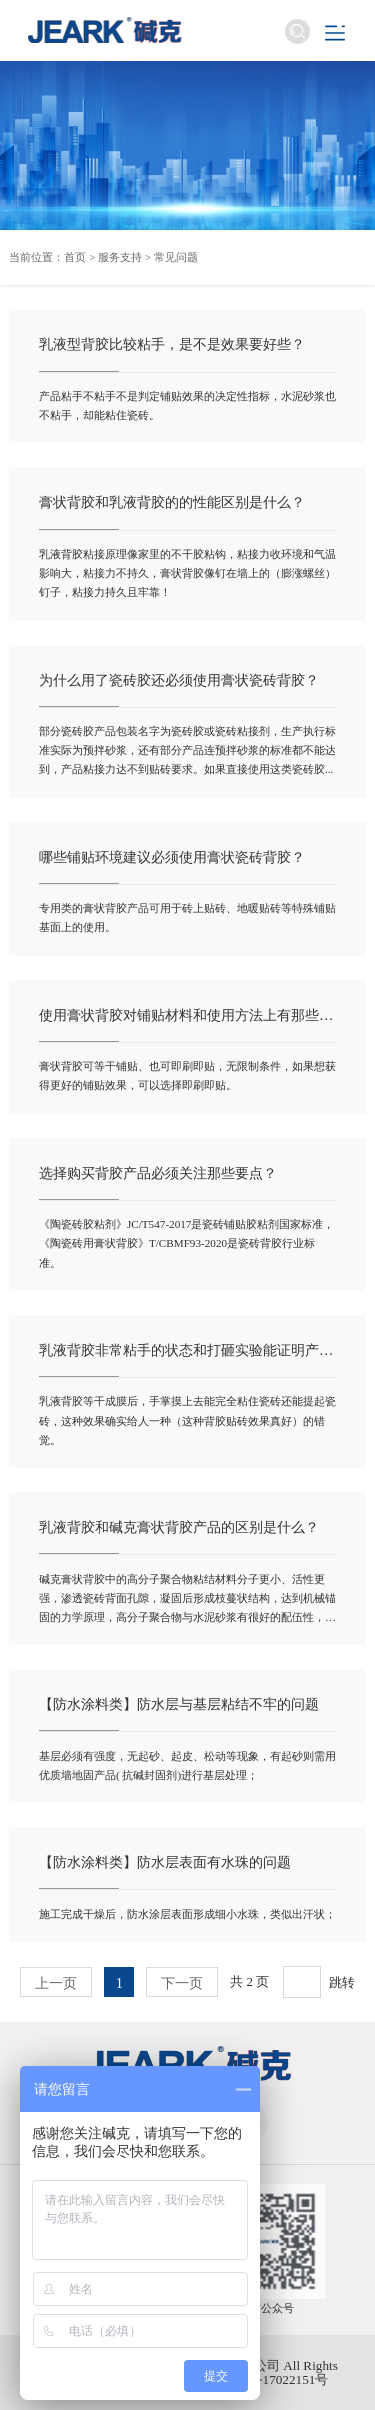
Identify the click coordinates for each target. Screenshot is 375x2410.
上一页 (56, 1983)
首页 (75, 257)
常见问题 (176, 257)
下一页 (182, 1983)
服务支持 (120, 257)
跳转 (342, 1983)
